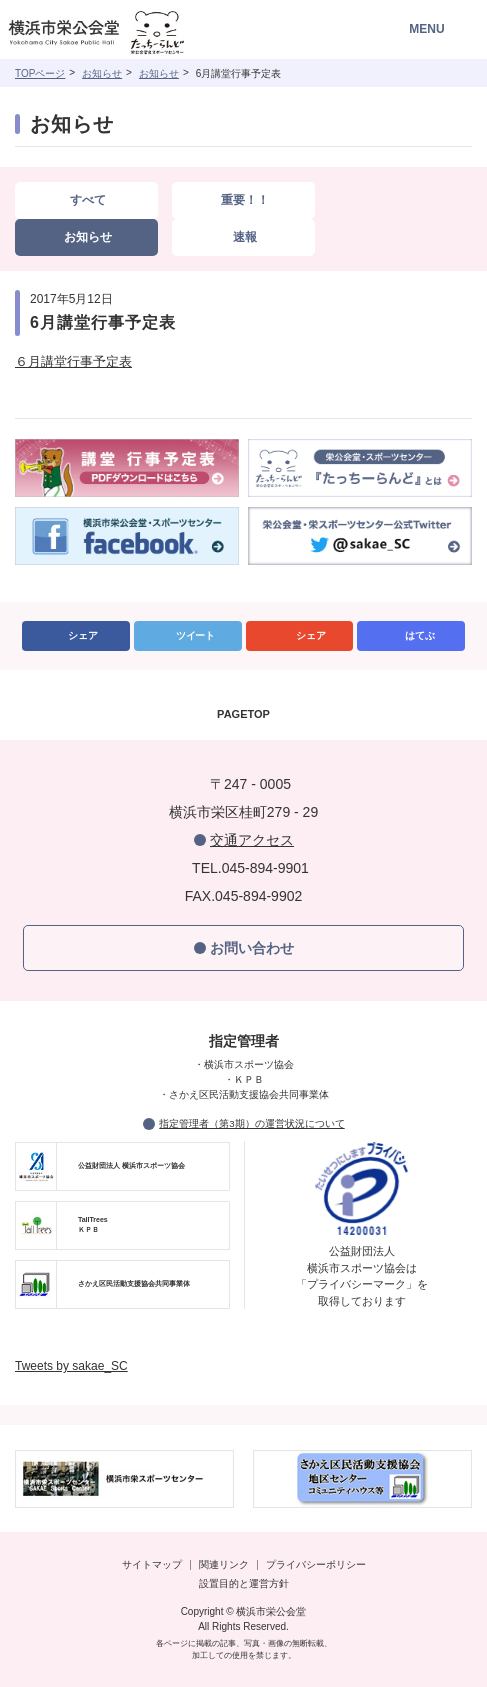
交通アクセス (252, 840)
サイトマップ (152, 1564)
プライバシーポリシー (316, 1564)
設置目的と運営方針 (244, 1583)
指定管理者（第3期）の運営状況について (251, 1123)
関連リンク (224, 1564)
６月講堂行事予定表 (73, 361)
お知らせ (102, 73)
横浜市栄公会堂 (122, 34)
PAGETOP (243, 714)
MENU (426, 29)
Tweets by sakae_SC (71, 1366)
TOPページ (40, 73)
